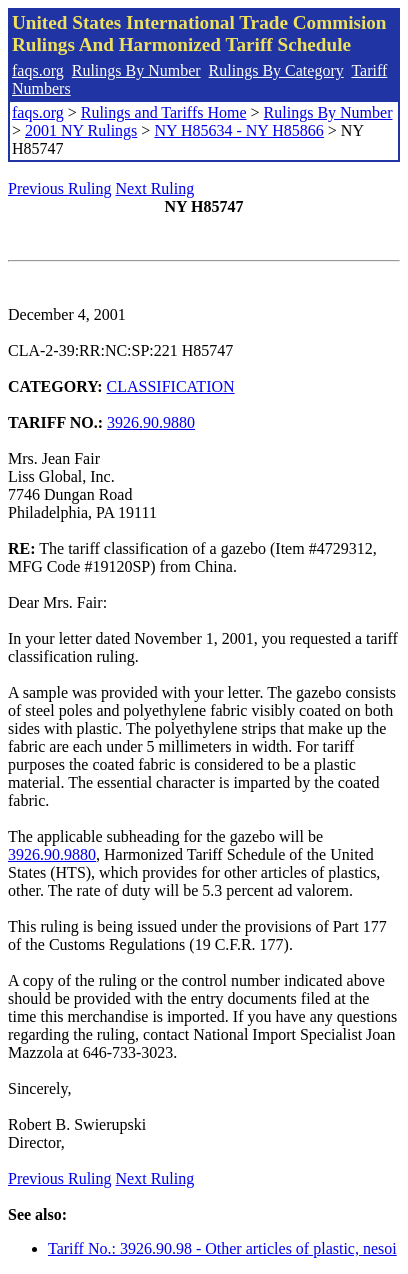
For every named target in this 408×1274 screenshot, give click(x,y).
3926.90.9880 (151, 422)
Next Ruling (155, 188)
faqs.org (38, 70)
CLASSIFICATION (171, 386)
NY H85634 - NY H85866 (238, 130)
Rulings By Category (276, 70)
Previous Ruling (60, 188)
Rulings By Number (136, 70)
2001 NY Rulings (81, 130)
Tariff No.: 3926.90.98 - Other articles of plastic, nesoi (222, 1248)
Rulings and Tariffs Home (164, 112)
